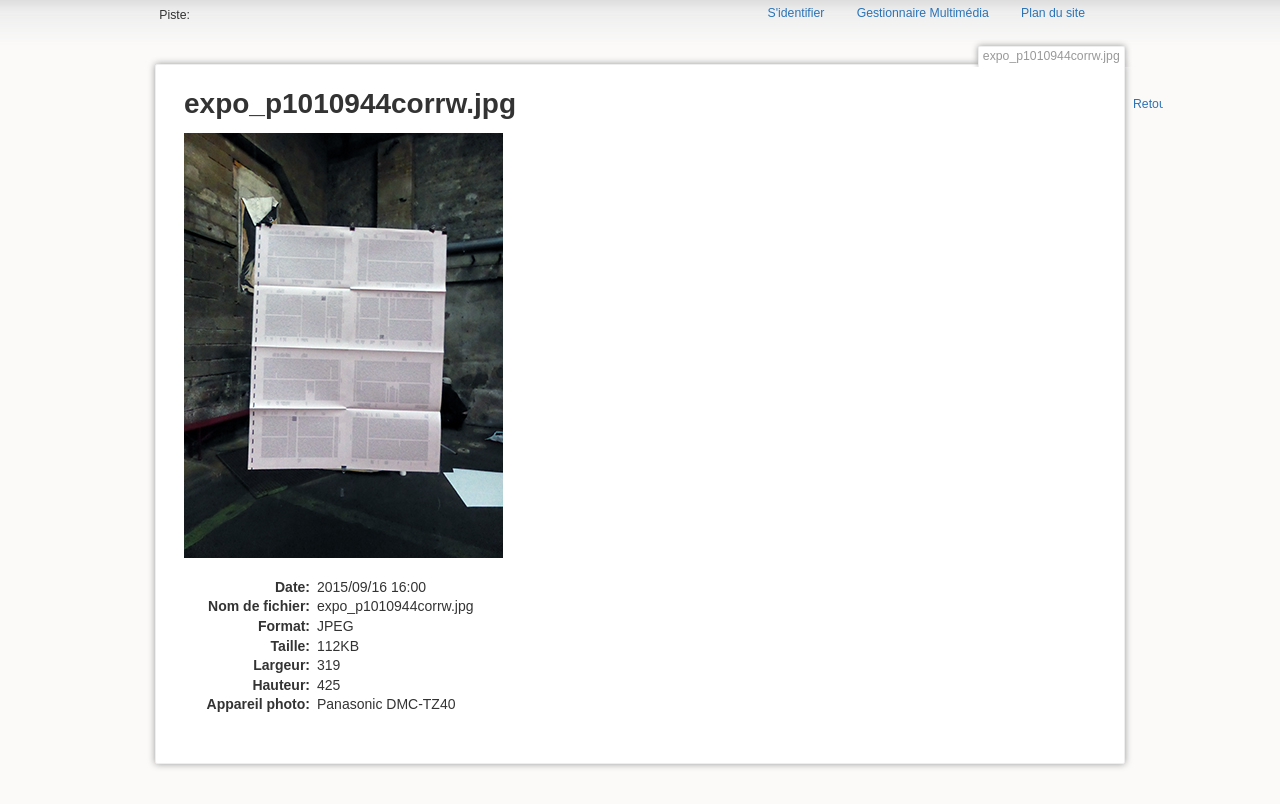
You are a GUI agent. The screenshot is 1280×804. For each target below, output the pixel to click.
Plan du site (1053, 13)
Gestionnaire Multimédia (923, 13)
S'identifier (796, 13)
